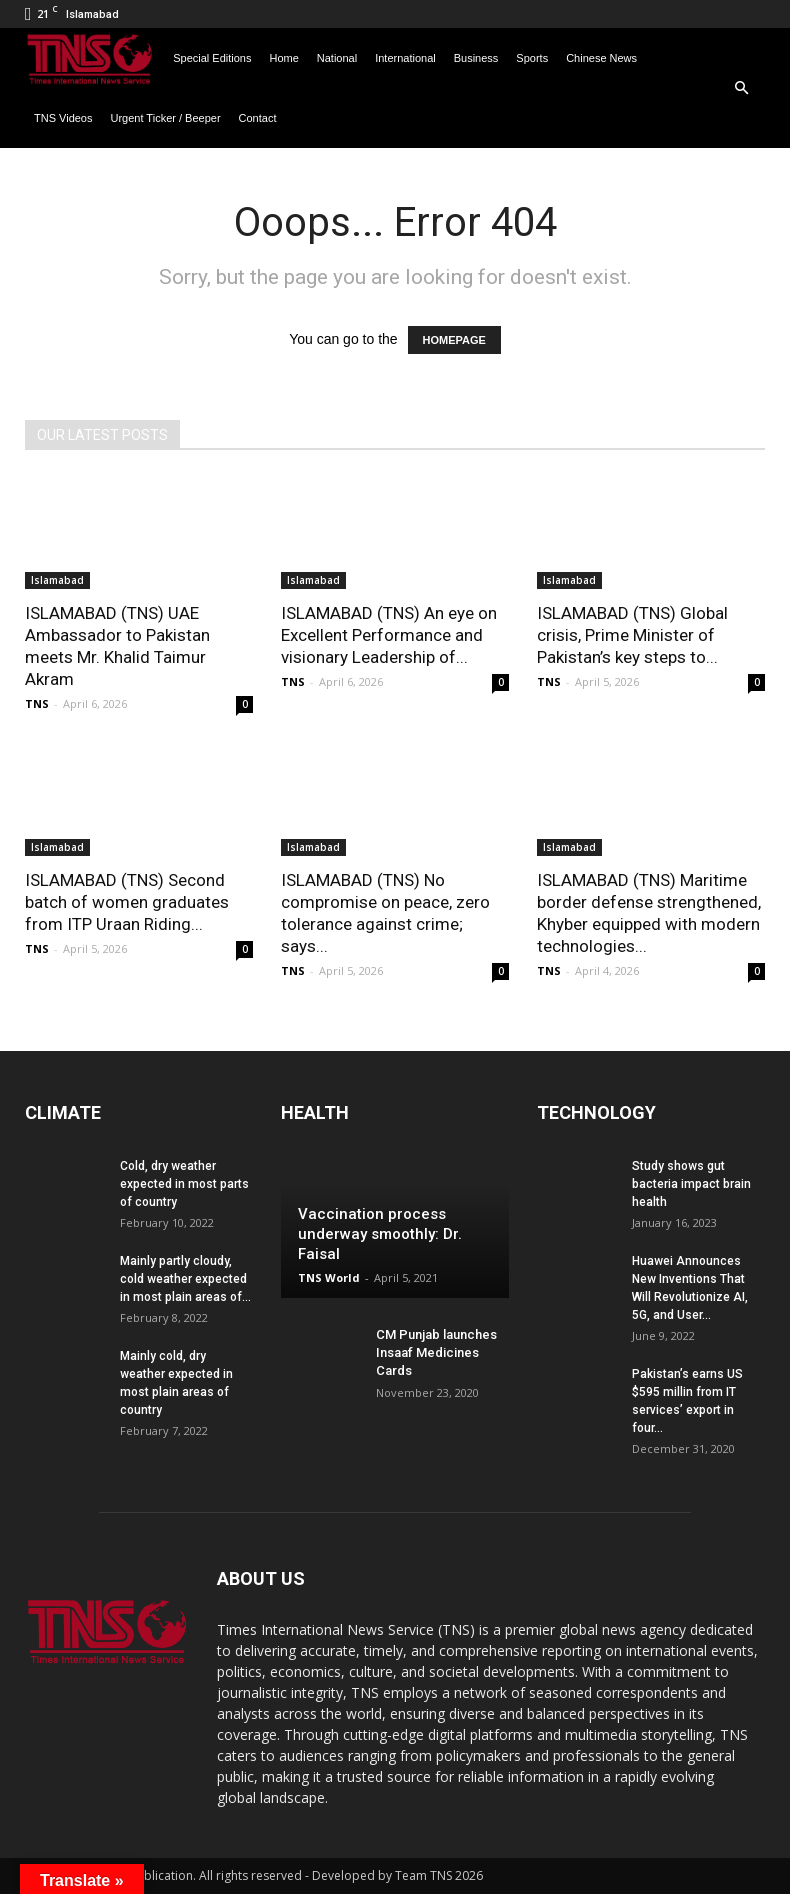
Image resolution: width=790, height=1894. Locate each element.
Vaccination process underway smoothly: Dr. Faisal (380, 1234)
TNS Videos (63, 118)
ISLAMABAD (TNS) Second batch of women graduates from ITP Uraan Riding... (127, 902)
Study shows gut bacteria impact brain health (691, 1184)
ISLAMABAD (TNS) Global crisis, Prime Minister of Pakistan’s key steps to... (632, 635)
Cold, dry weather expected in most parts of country (184, 1184)
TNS (37, 703)
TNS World (329, 1277)
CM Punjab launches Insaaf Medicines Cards (436, 1352)
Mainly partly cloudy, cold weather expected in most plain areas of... (185, 1279)
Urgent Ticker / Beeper (166, 118)
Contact (258, 118)
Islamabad (57, 580)
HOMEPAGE (454, 340)
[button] (741, 88)
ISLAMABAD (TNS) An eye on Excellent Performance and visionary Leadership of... (389, 635)
